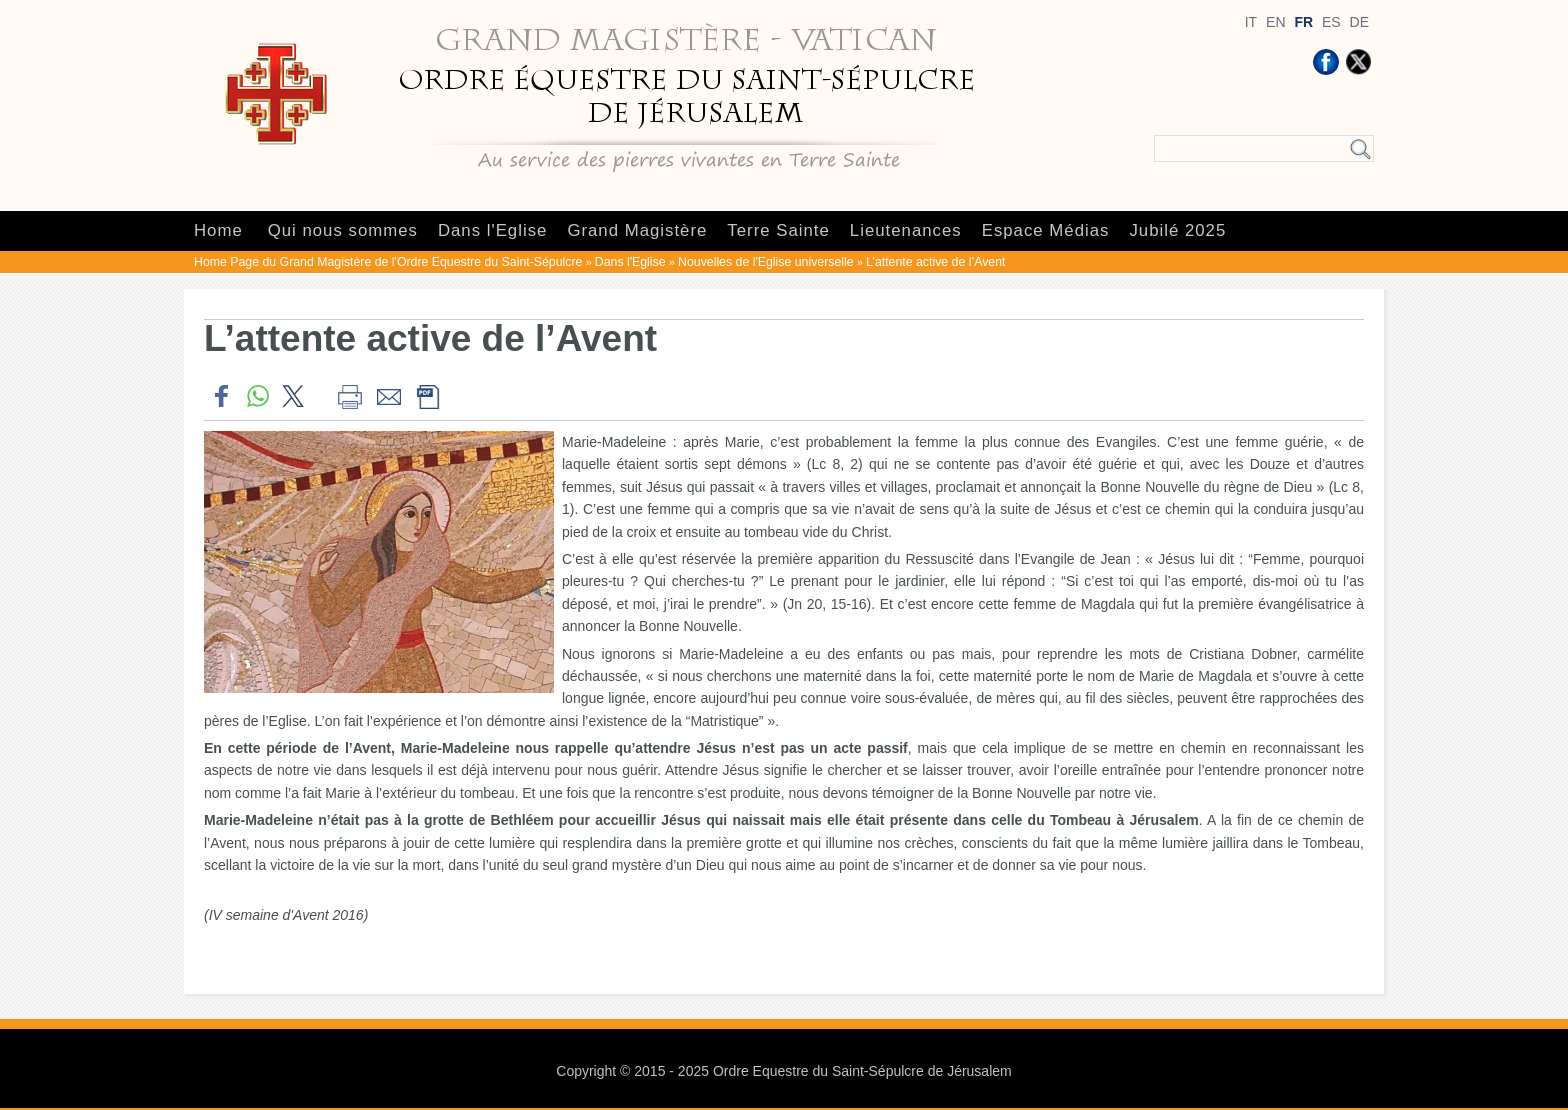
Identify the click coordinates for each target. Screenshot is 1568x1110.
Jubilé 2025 (1177, 230)
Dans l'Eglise (492, 230)
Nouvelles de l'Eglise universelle (766, 262)
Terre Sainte (778, 230)
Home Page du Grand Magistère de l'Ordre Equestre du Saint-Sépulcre (388, 262)
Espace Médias (1046, 230)
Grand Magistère (637, 230)
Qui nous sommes (343, 230)
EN (1275, 22)
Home (218, 230)
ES (1331, 22)
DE (1359, 22)
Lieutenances (906, 230)
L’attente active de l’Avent (935, 262)
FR (1303, 22)
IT (1251, 22)
